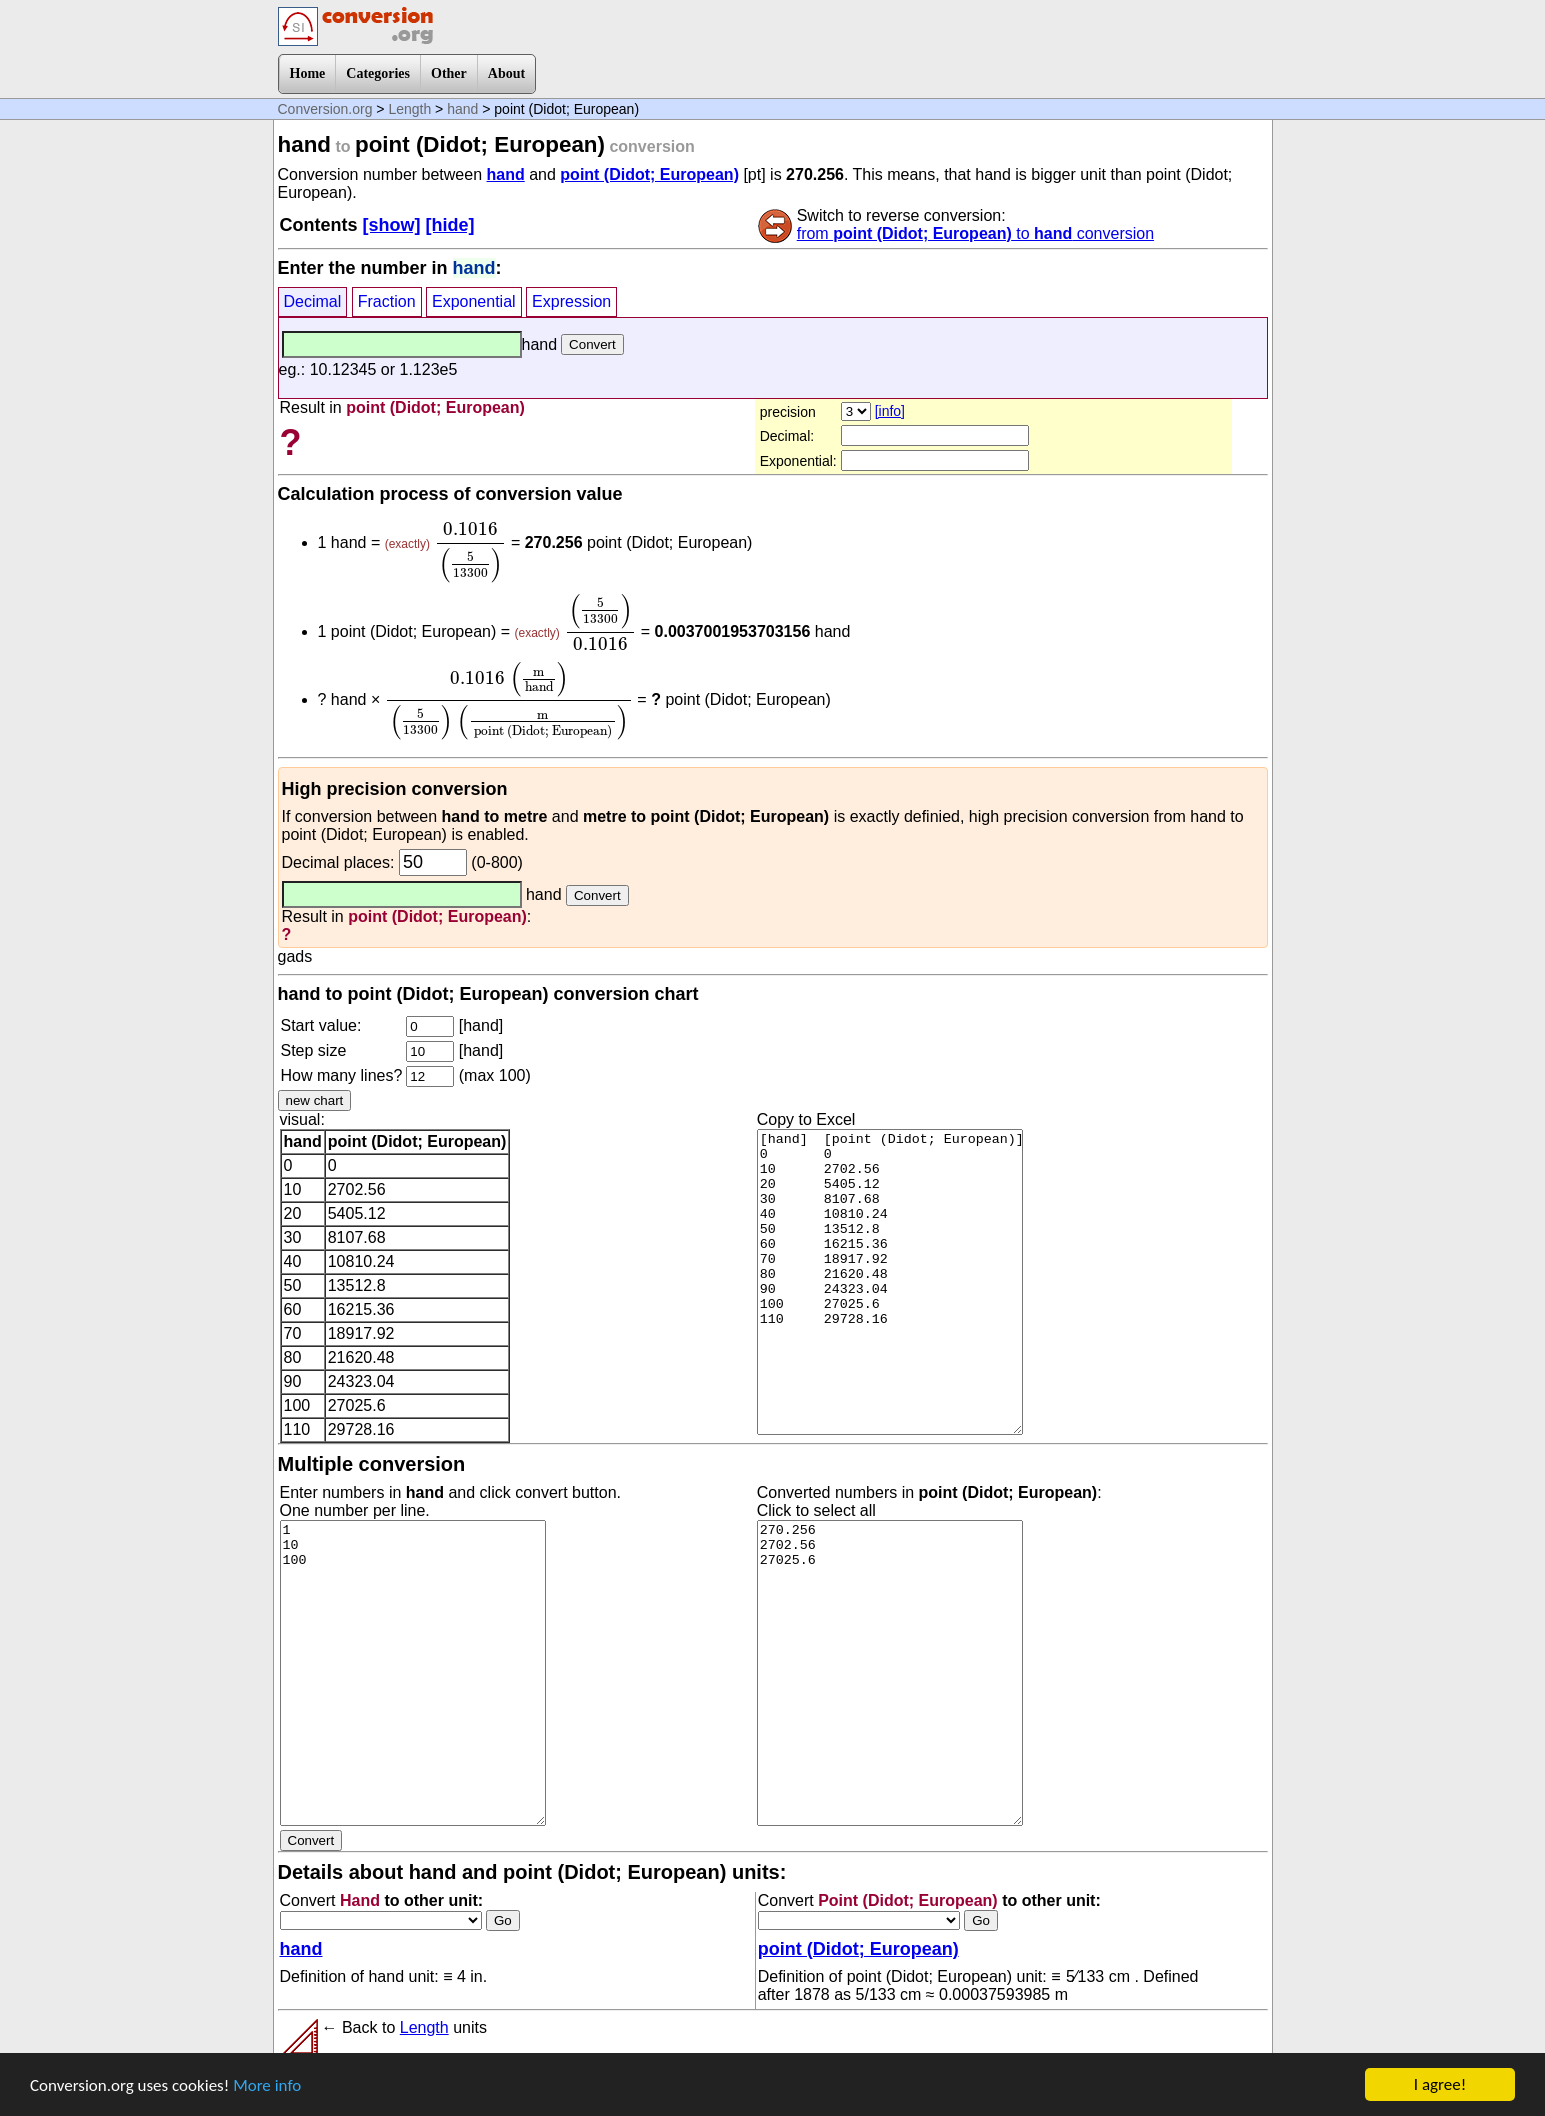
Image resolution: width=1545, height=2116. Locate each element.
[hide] (450, 225)
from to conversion (975, 233)
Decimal (313, 301)
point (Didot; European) (649, 174)
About (506, 73)
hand (462, 109)
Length (409, 109)
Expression (571, 301)
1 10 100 (413, 1673)
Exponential (474, 301)
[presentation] (470, 552)
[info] (890, 411)
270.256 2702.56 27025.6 (890, 1673)
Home (308, 73)
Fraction (387, 301)
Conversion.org (325, 109)
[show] (392, 225)
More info (267, 2086)
